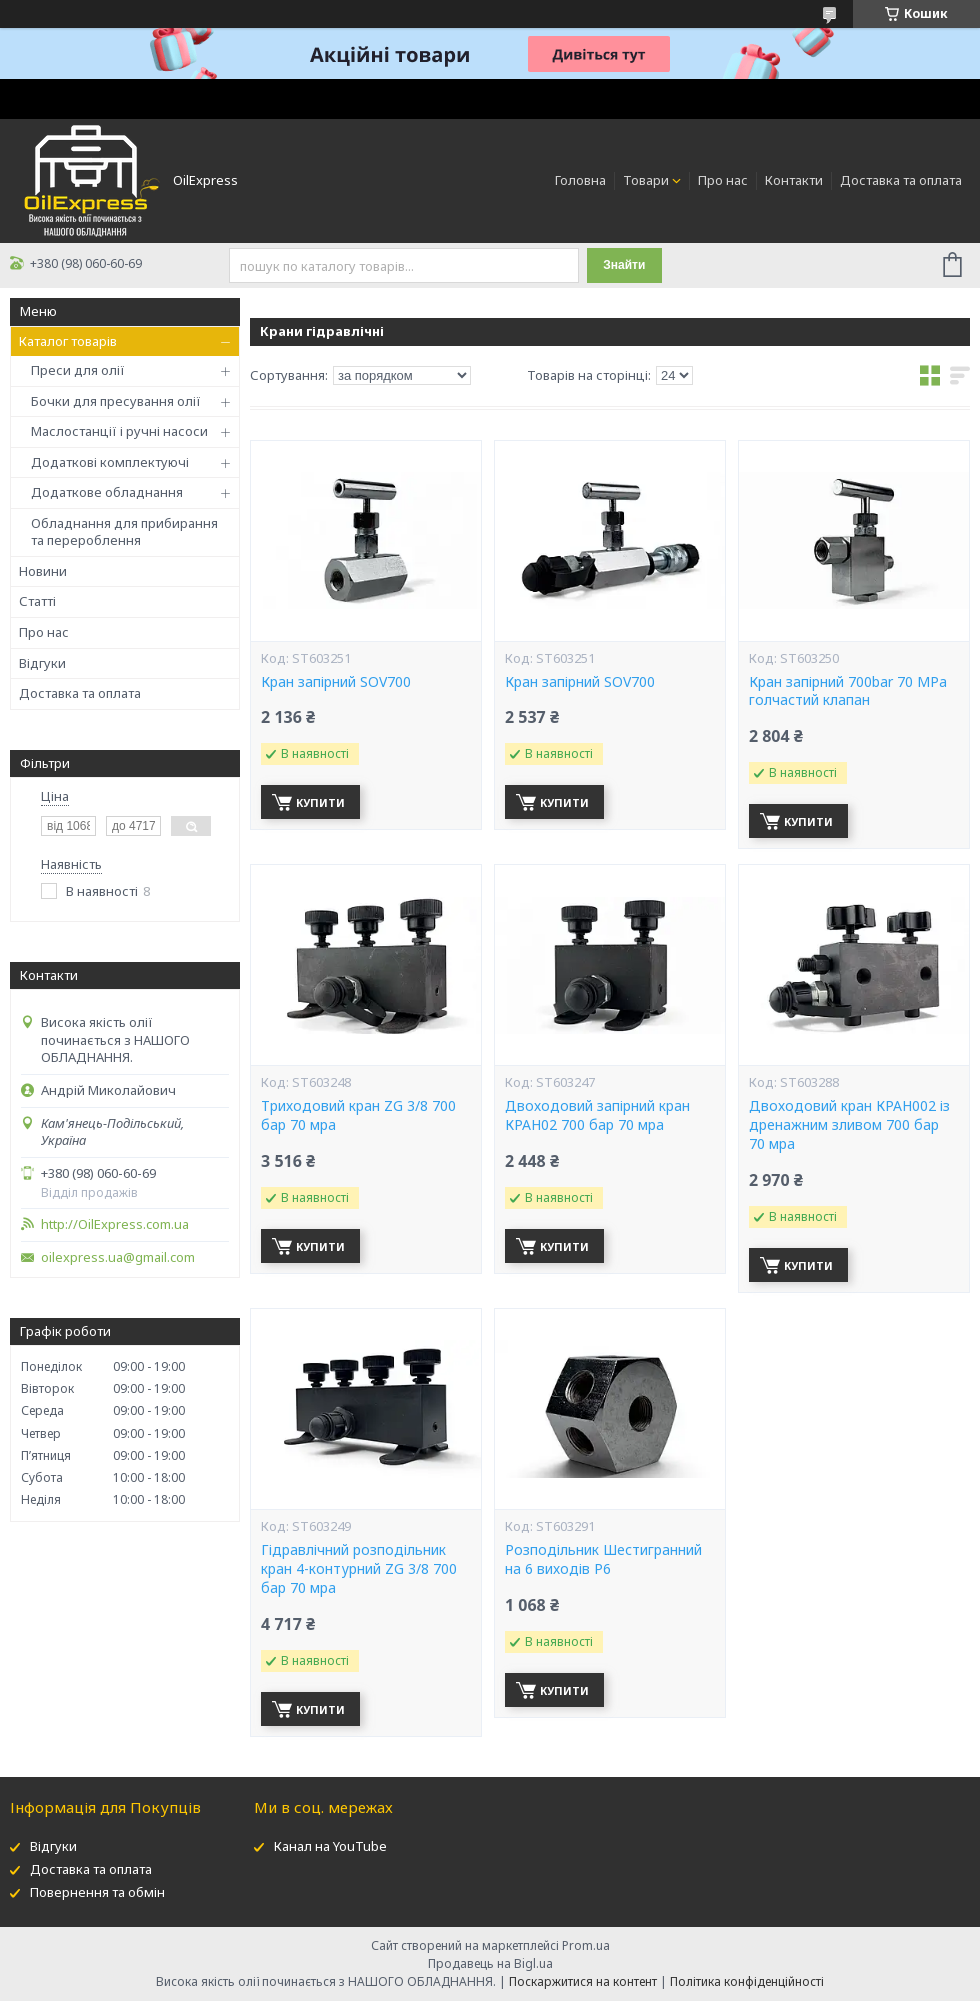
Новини (43, 571)
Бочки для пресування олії (116, 401)
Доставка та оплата (901, 180)
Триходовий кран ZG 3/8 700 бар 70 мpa (358, 1115)
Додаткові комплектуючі (110, 462)
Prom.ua (586, 1945)
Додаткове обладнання (107, 492)
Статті (37, 601)
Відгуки (42, 663)
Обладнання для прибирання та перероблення (124, 532)
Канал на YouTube (330, 1846)
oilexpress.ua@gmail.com (118, 1257)
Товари (646, 180)
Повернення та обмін (97, 1892)
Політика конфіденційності (747, 1981)
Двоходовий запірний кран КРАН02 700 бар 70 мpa (597, 1115)
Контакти (794, 180)
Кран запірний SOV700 (336, 682)
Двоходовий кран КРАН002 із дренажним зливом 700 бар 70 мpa (849, 1125)
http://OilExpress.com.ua (115, 1224)
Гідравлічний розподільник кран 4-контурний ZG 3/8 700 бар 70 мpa (359, 1569)
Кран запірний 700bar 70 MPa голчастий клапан (848, 691)
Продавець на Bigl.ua (490, 1963)
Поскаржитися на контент (583, 1981)
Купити (320, 802)
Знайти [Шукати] (624, 265)
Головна (580, 180)
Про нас (723, 180)
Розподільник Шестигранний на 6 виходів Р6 (603, 1559)
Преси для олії (78, 370)
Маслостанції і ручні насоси (119, 431)
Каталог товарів (68, 341)
